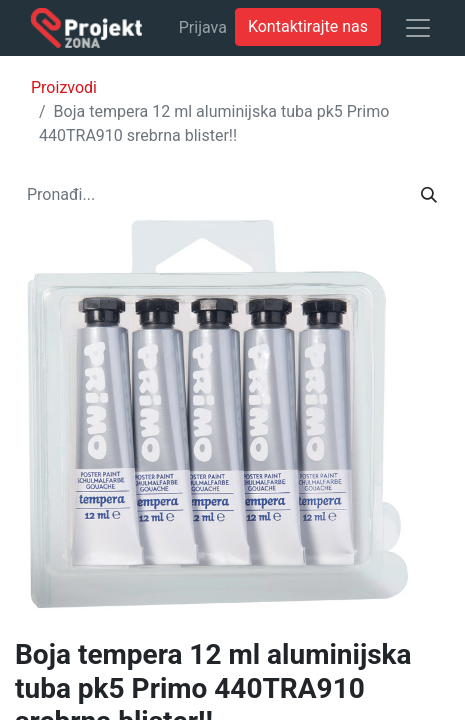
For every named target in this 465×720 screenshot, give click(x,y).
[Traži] (429, 195)
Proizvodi (64, 87)
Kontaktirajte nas (308, 26)
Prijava (203, 27)
